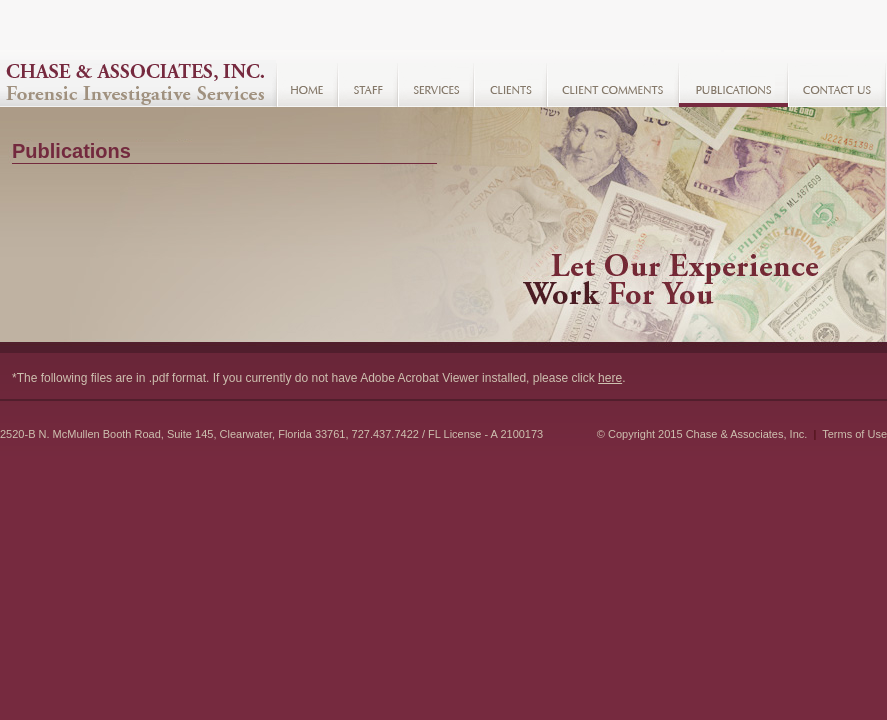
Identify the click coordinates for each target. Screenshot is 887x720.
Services (436, 83)
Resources (733, 83)
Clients (510, 83)
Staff (368, 83)
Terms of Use (854, 434)
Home (307, 83)
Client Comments (613, 83)
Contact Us (837, 83)
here (610, 378)
